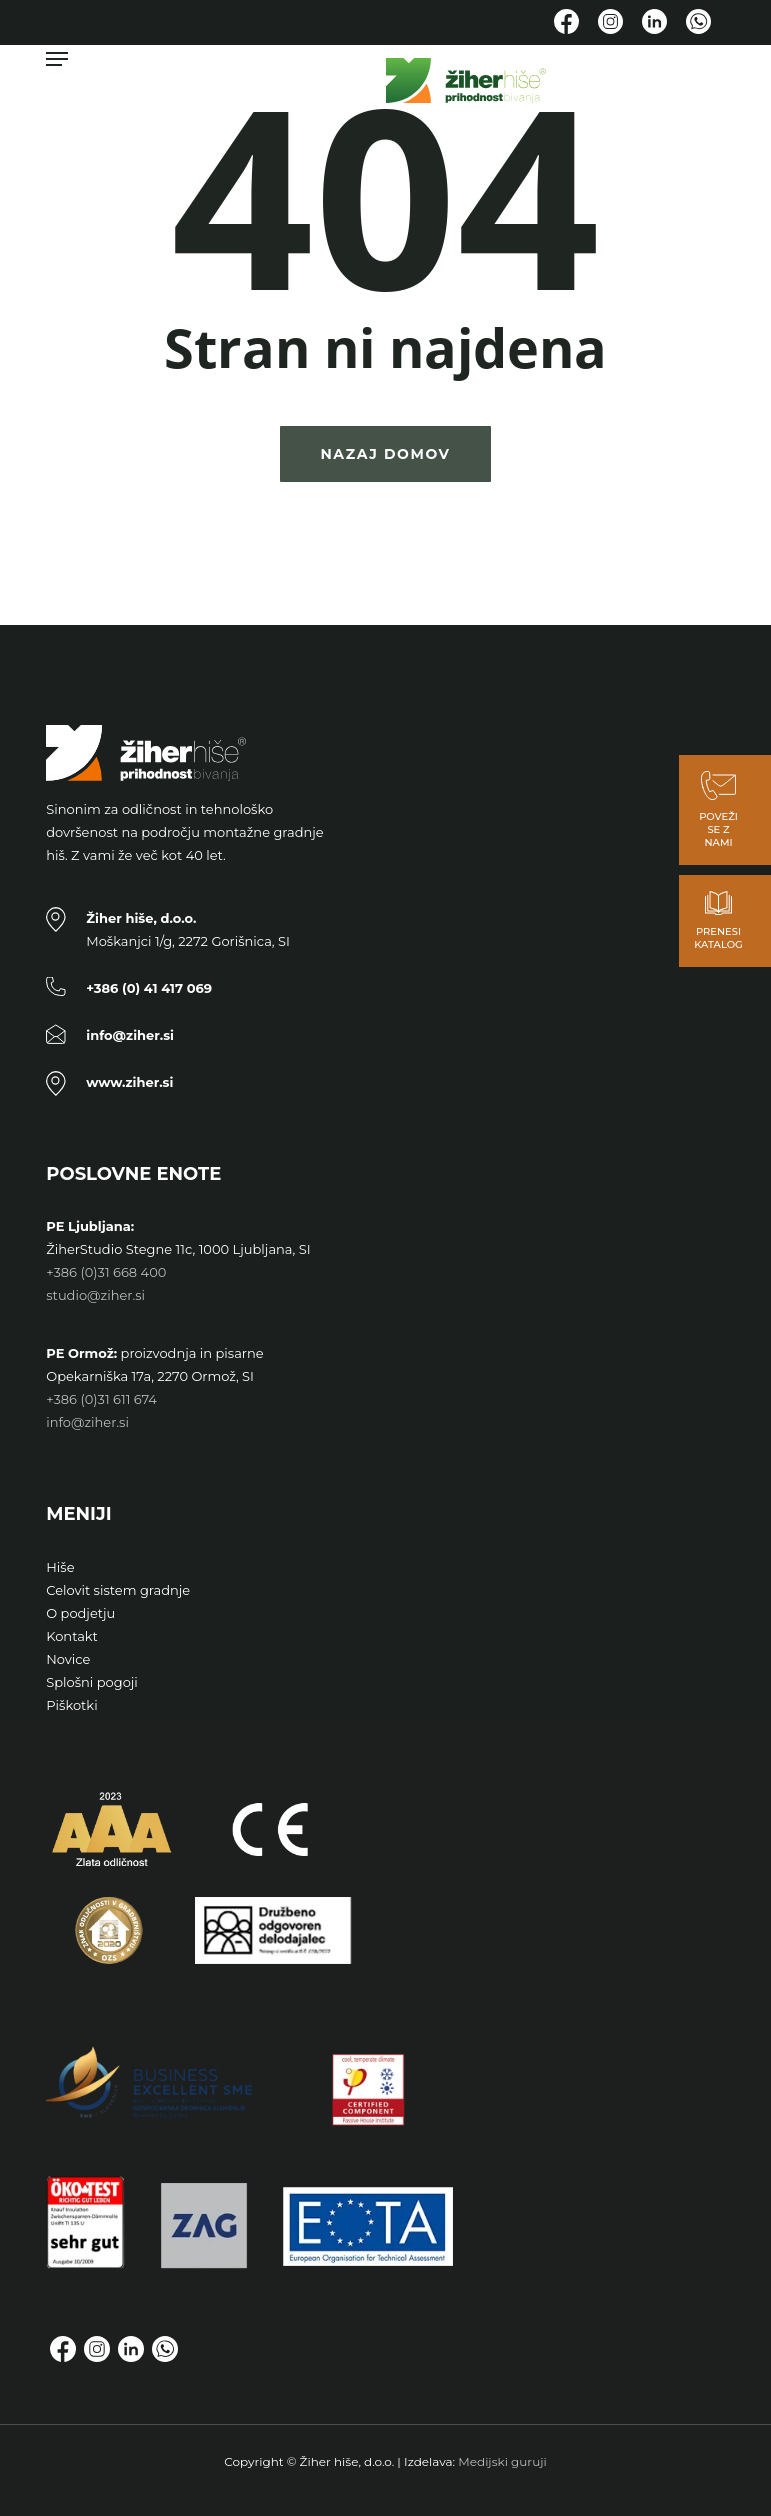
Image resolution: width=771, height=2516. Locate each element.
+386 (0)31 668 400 (106, 1272)
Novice (68, 1659)
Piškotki (71, 1705)
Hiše (60, 1567)
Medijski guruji (502, 2461)
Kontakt (72, 1636)
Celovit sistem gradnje (118, 1590)
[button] (57, 59)
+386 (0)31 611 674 (101, 1399)
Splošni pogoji (92, 1682)
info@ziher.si (87, 1422)
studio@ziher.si (95, 1295)
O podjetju (80, 1613)
